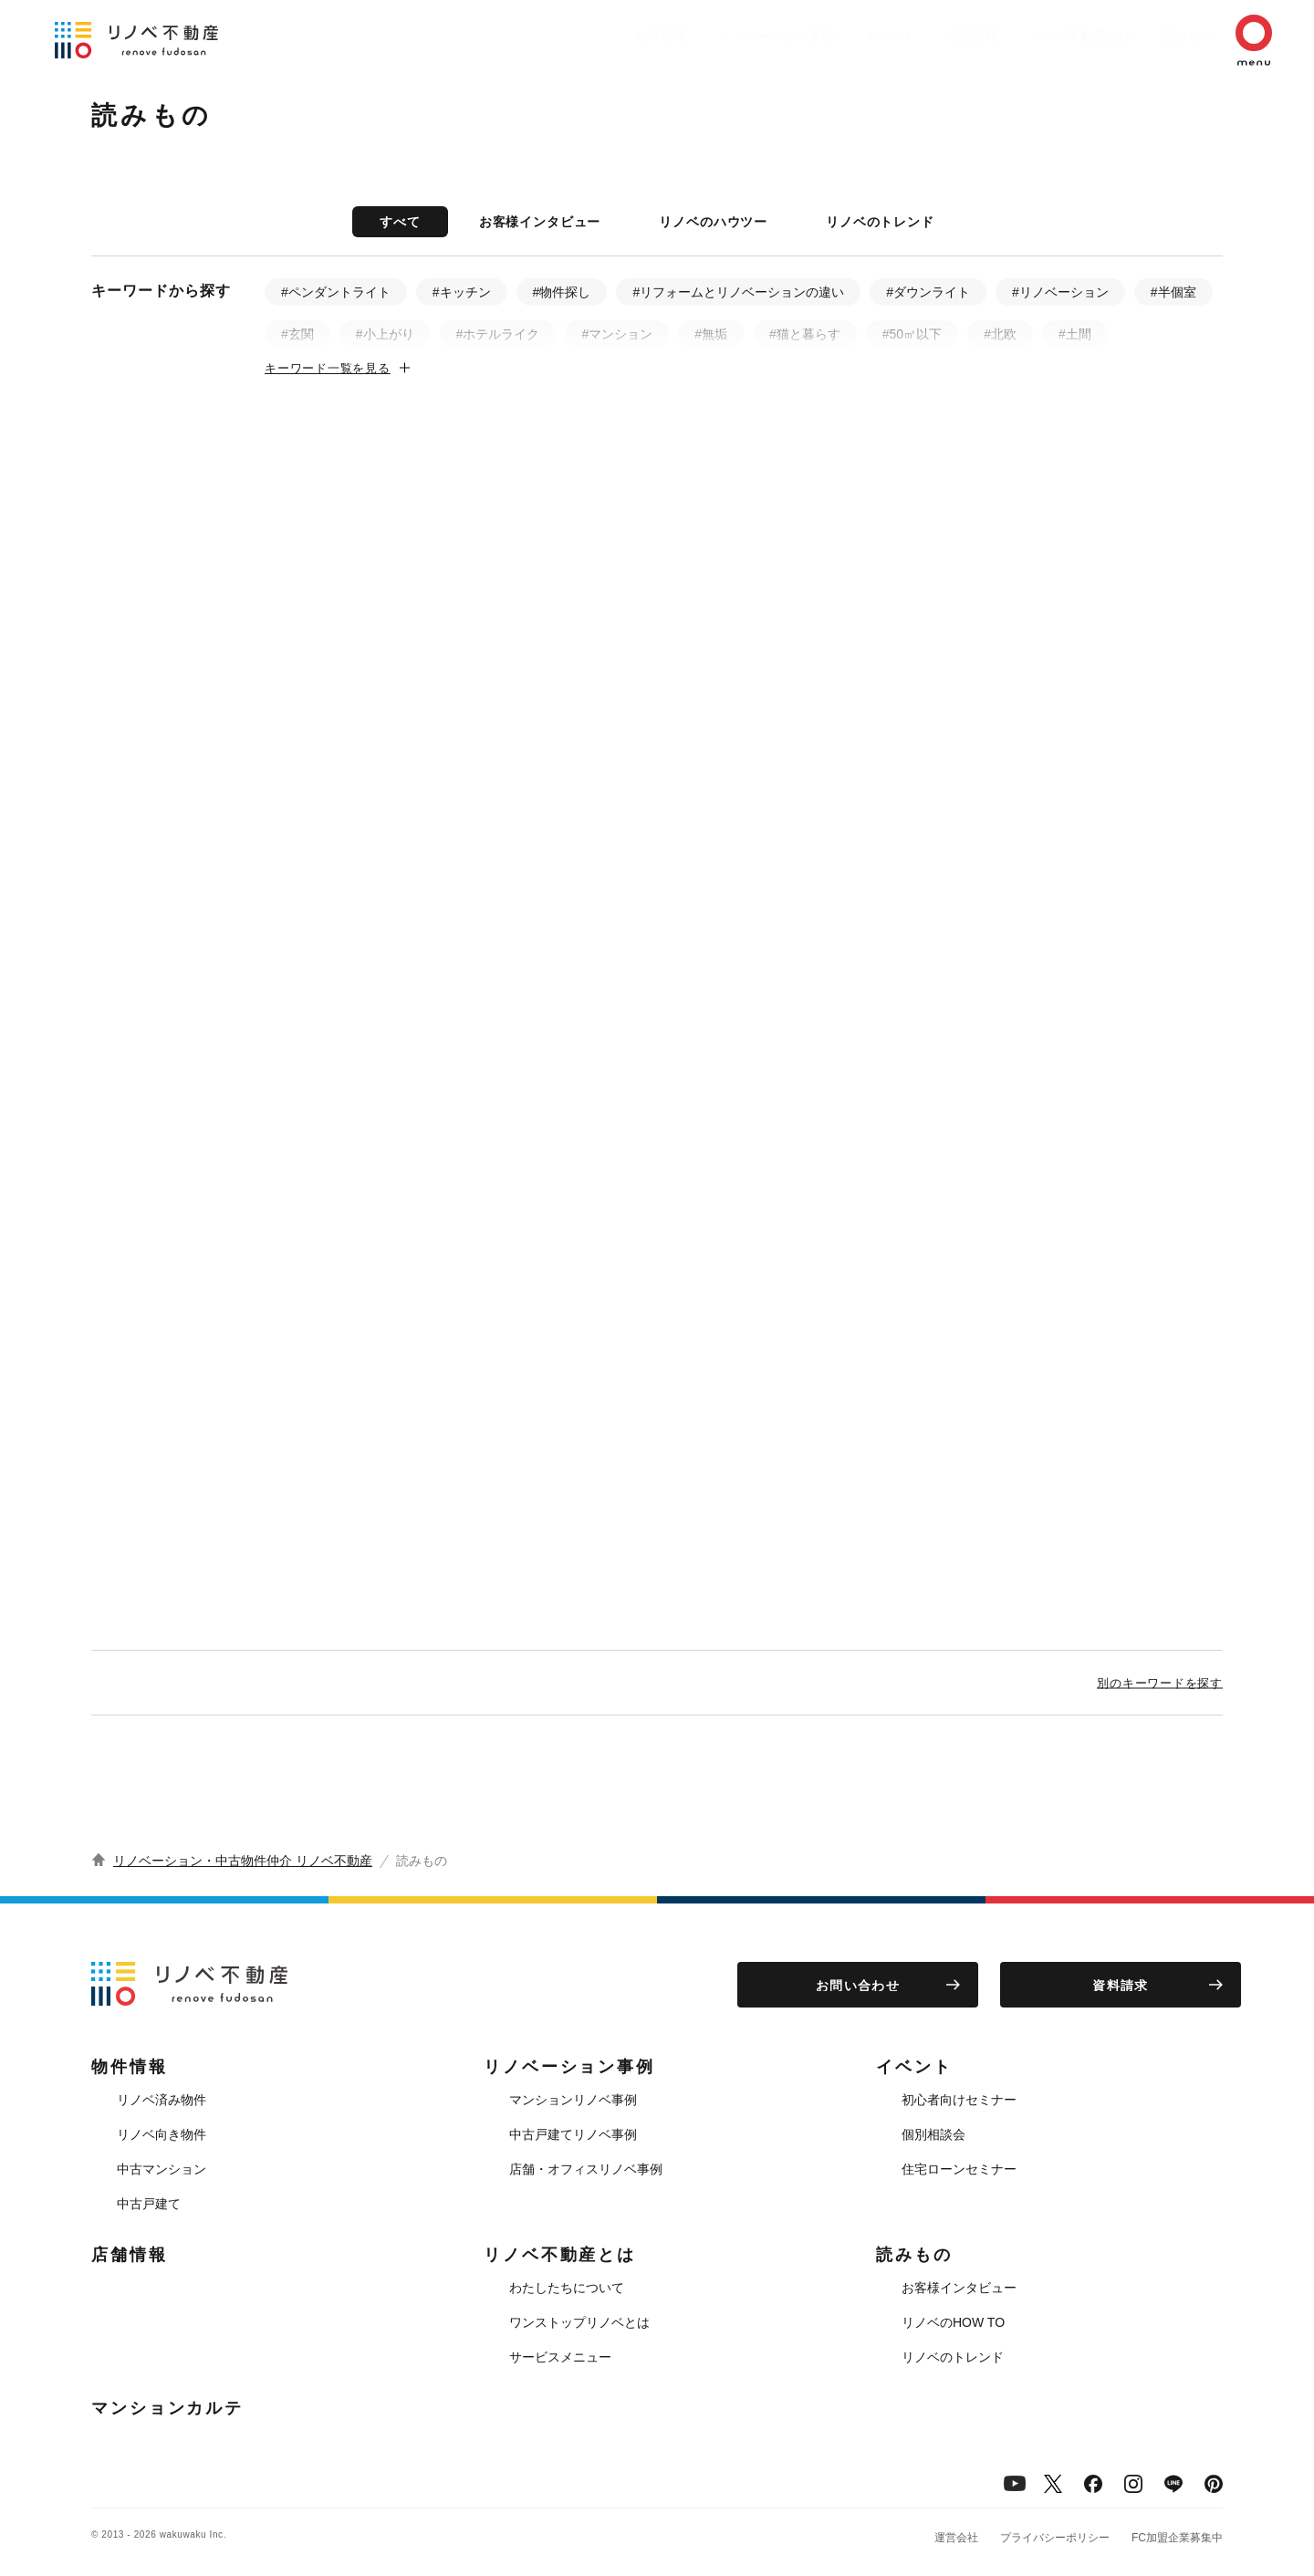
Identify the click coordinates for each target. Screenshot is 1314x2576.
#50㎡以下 (912, 334)
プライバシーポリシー (1055, 2537)
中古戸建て (149, 2203)
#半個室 (1173, 292)
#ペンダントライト (336, 292)
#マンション (616, 334)
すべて (400, 221)
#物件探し (562, 292)
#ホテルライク (498, 334)
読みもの (1160, 35)
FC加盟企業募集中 (1177, 2537)
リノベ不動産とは (1044, 35)
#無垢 (710, 334)
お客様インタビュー (540, 221)
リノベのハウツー (713, 221)
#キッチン (462, 292)
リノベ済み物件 (161, 2099)
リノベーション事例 (712, 35)
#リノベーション (1060, 292)
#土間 (1074, 334)
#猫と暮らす (804, 334)
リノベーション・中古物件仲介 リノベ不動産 (242, 1860)
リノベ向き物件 (161, 2134)
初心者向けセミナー (959, 2099)
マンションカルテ (167, 2408)
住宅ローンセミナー (959, 2169)
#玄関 (297, 334)
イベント (835, 35)
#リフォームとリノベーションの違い (738, 292)
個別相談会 (933, 2134)
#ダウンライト (928, 292)
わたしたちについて (566, 2287)
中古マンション (161, 2169)
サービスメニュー (560, 2357)
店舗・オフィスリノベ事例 (585, 2169)
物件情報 (589, 35)
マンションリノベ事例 (573, 2099)
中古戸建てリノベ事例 (573, 2134)
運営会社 (956, 2537)
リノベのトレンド (880, 221)
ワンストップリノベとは (579, 2322)
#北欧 (1000, 334)
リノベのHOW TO (953, 2322)
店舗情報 (927, 35)
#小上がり (385, 334)
